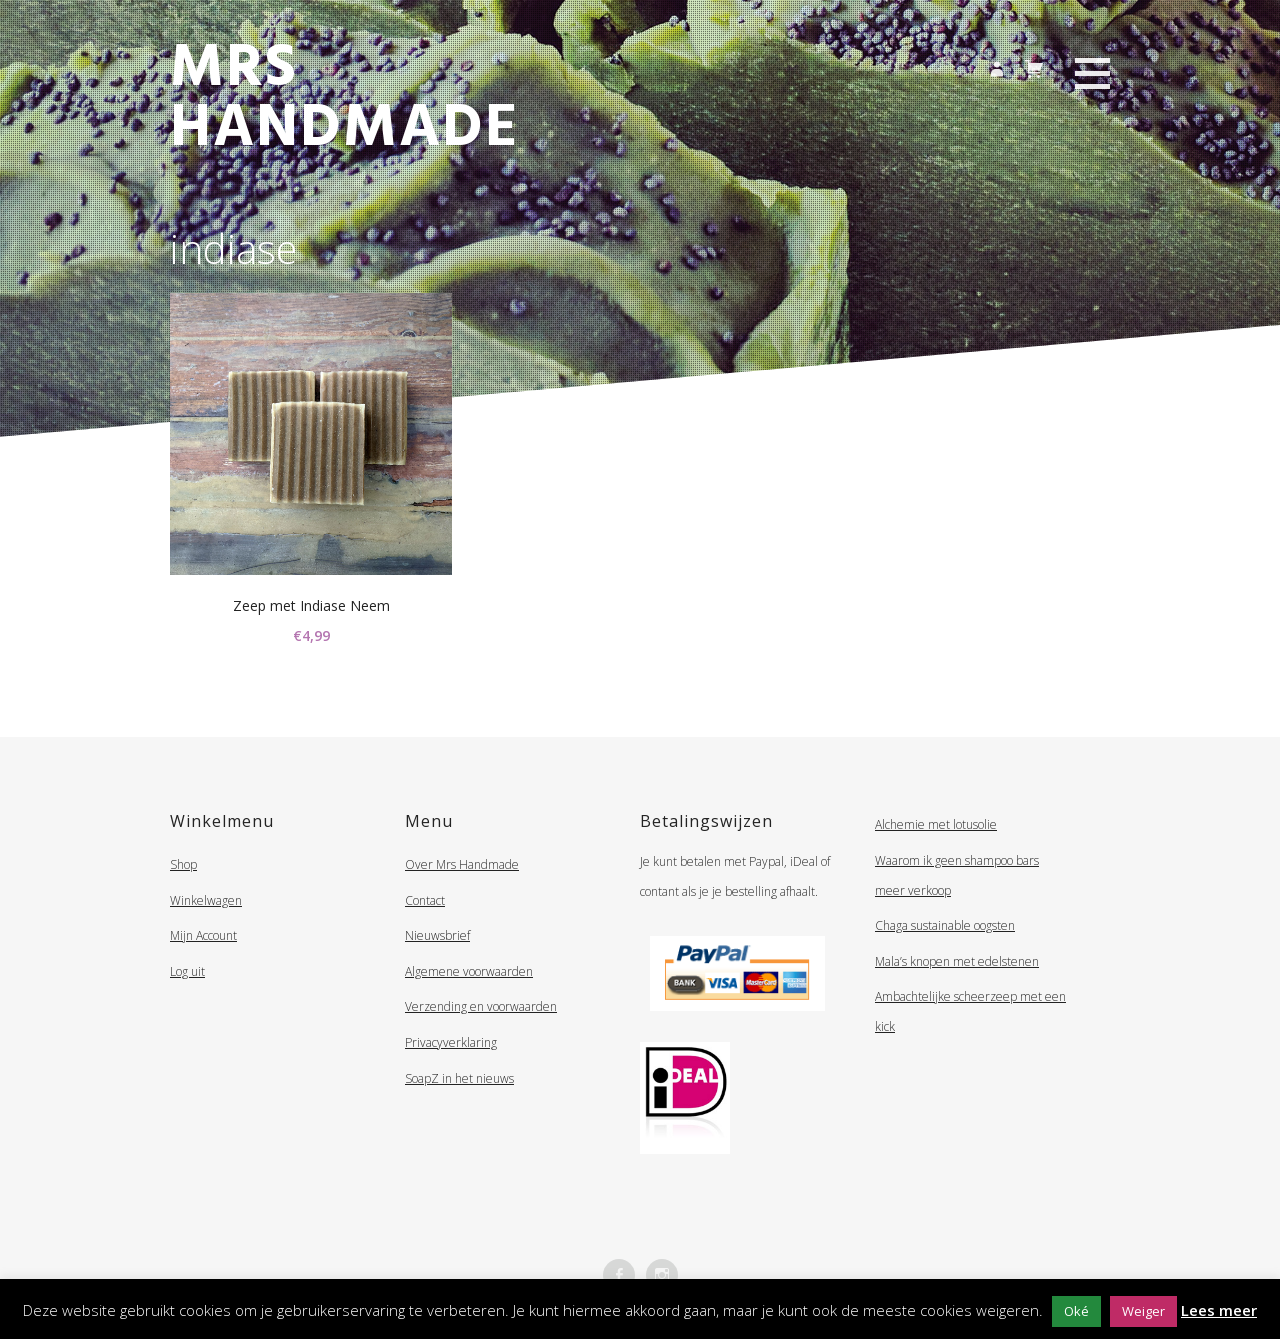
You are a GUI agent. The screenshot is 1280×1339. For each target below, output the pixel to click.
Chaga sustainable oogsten (945, 925)
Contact (425, 900)
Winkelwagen (206, 900)
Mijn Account (203, 935)
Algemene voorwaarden (469, 971)
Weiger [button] (1143, 1311)
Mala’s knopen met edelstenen (957, 961)
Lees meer (1219, 1310)
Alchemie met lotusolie (936, 824)
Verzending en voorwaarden (481, 1006)
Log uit (187, 971)
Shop (183, 864)
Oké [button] (1076, 1311)
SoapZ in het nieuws (459, 1078)
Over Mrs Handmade (462, 864)
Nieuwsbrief (437, 935)
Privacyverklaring (451, 1042)
